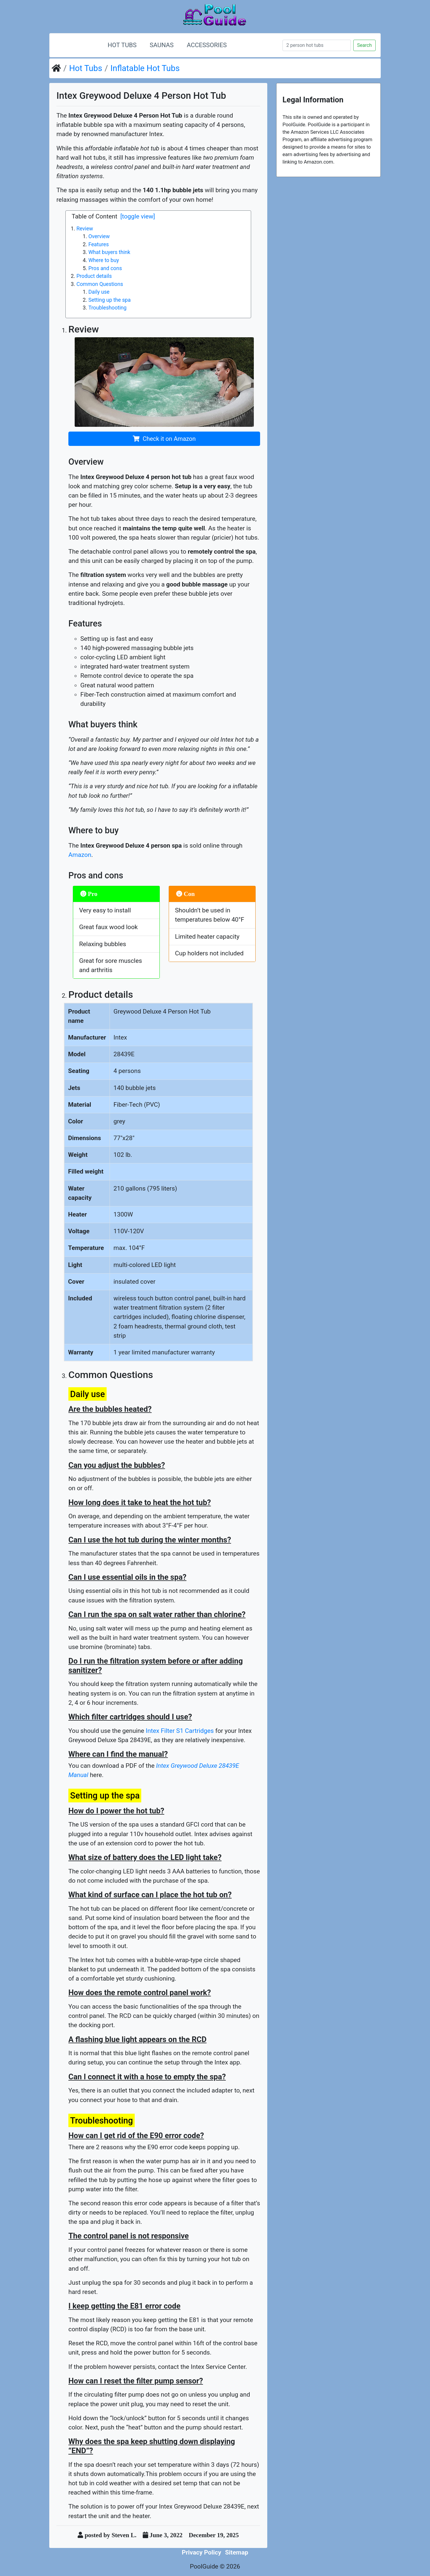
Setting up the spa (109, 300)
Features (98, 244)
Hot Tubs (122, 45)
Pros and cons (105, 268)
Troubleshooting (107, 308)
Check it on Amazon (169, 438)
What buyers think (109, 252)
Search (364, 45)
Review (84, 229)
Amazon (79, 854)
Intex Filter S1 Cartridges (180, 1730)
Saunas (161, 45)
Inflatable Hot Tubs (145, 68)
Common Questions (99, 284)
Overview (99, 236)
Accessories (207, 45)
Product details (94, 276)
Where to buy (103, 260)
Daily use (99, 292)
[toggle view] (137, 216)
